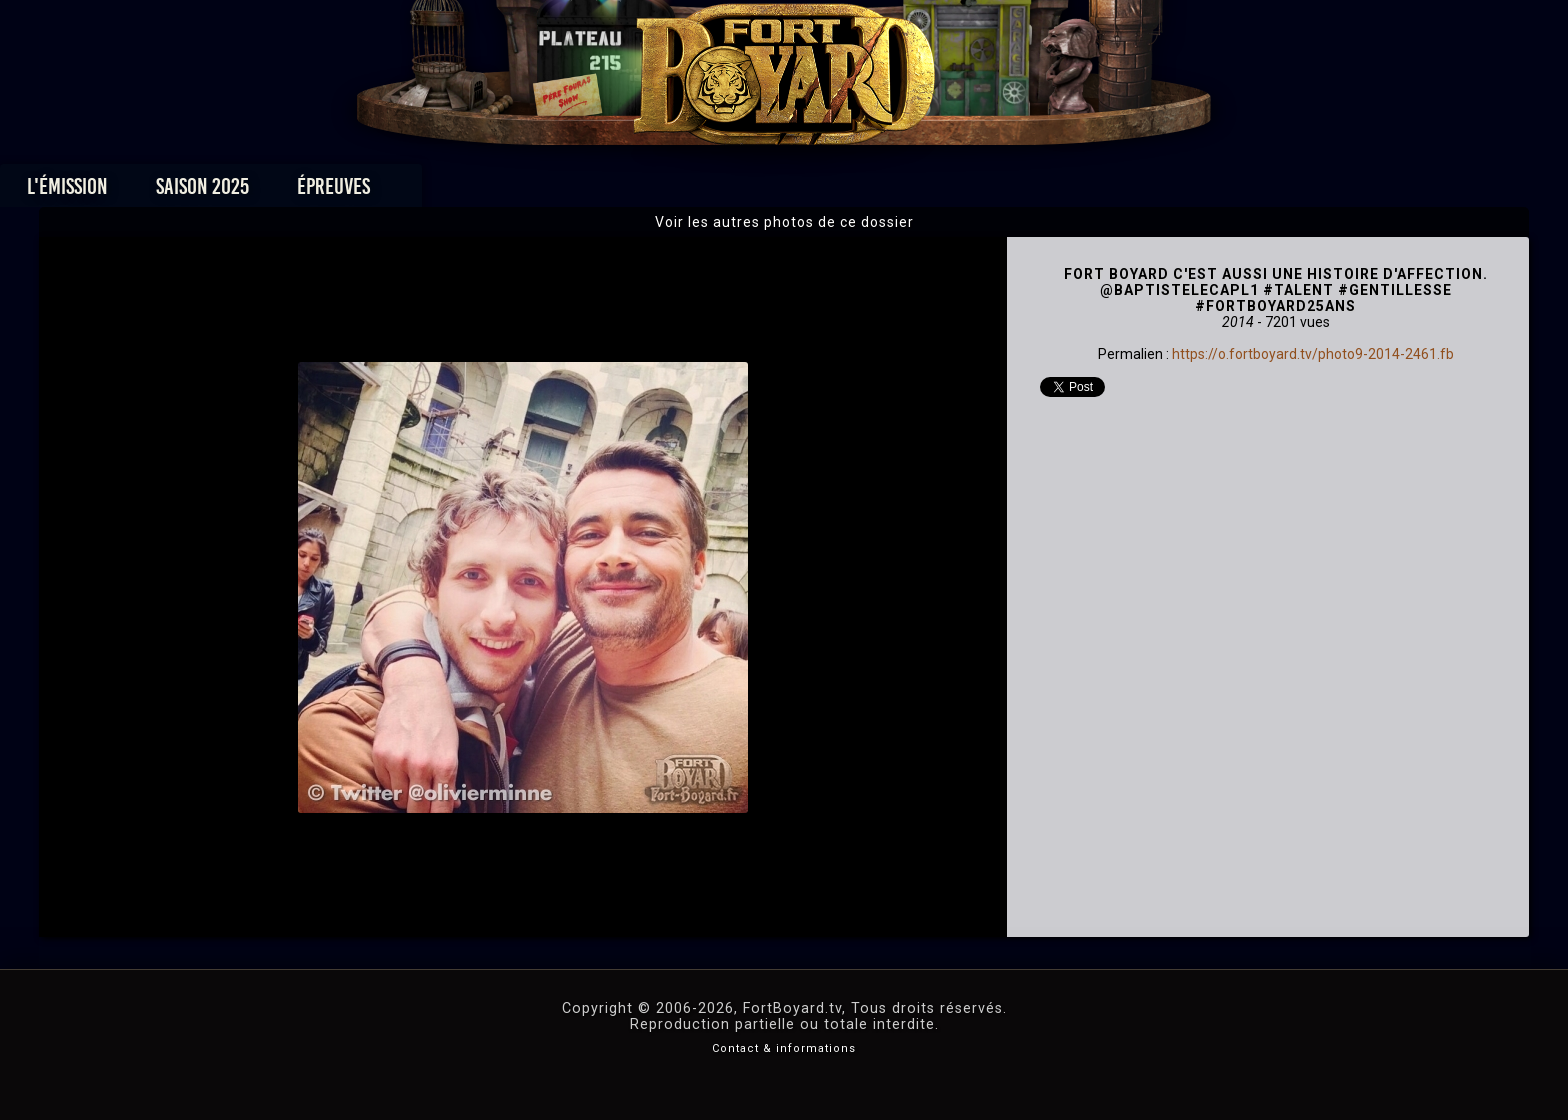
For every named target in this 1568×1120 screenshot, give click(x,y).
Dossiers (923, 191)
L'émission (336, 191)
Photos (714, 191)
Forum (1030, 191)
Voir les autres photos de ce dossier (784, 222)
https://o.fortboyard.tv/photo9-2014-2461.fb (1313, 354)
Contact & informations (784, 1048)
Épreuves (602, 191)
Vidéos (815, 191)
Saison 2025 (471, 191)
